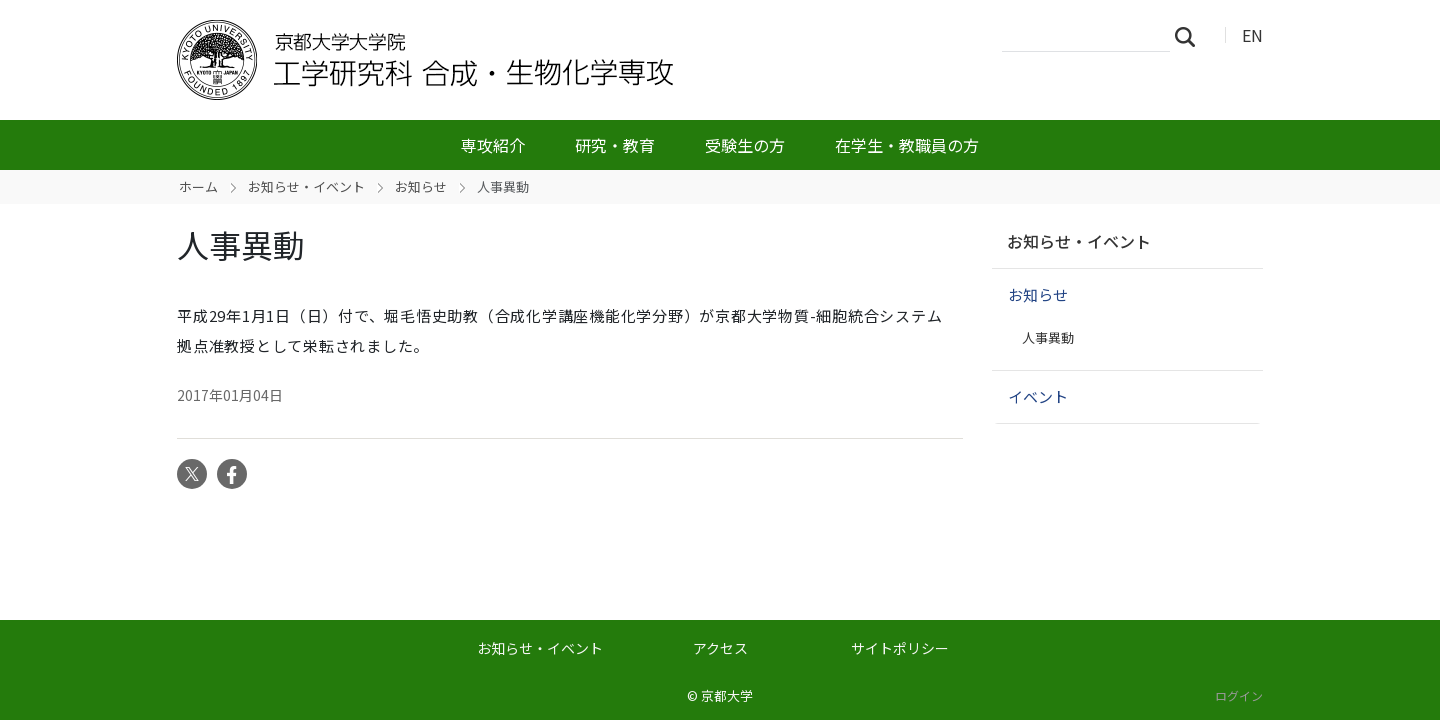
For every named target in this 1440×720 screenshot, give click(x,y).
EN (1252, 35)
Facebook (232, 474)
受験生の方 (745, 145)
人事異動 (1048, 337)
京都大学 (727, 695)
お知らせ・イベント (306, 186)
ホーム (198, 186)
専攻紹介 (493, 145)
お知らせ (421, 186)
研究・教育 (615, 145)
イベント (1038, 396)
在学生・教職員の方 (907, 145)
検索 (1191, 36)
